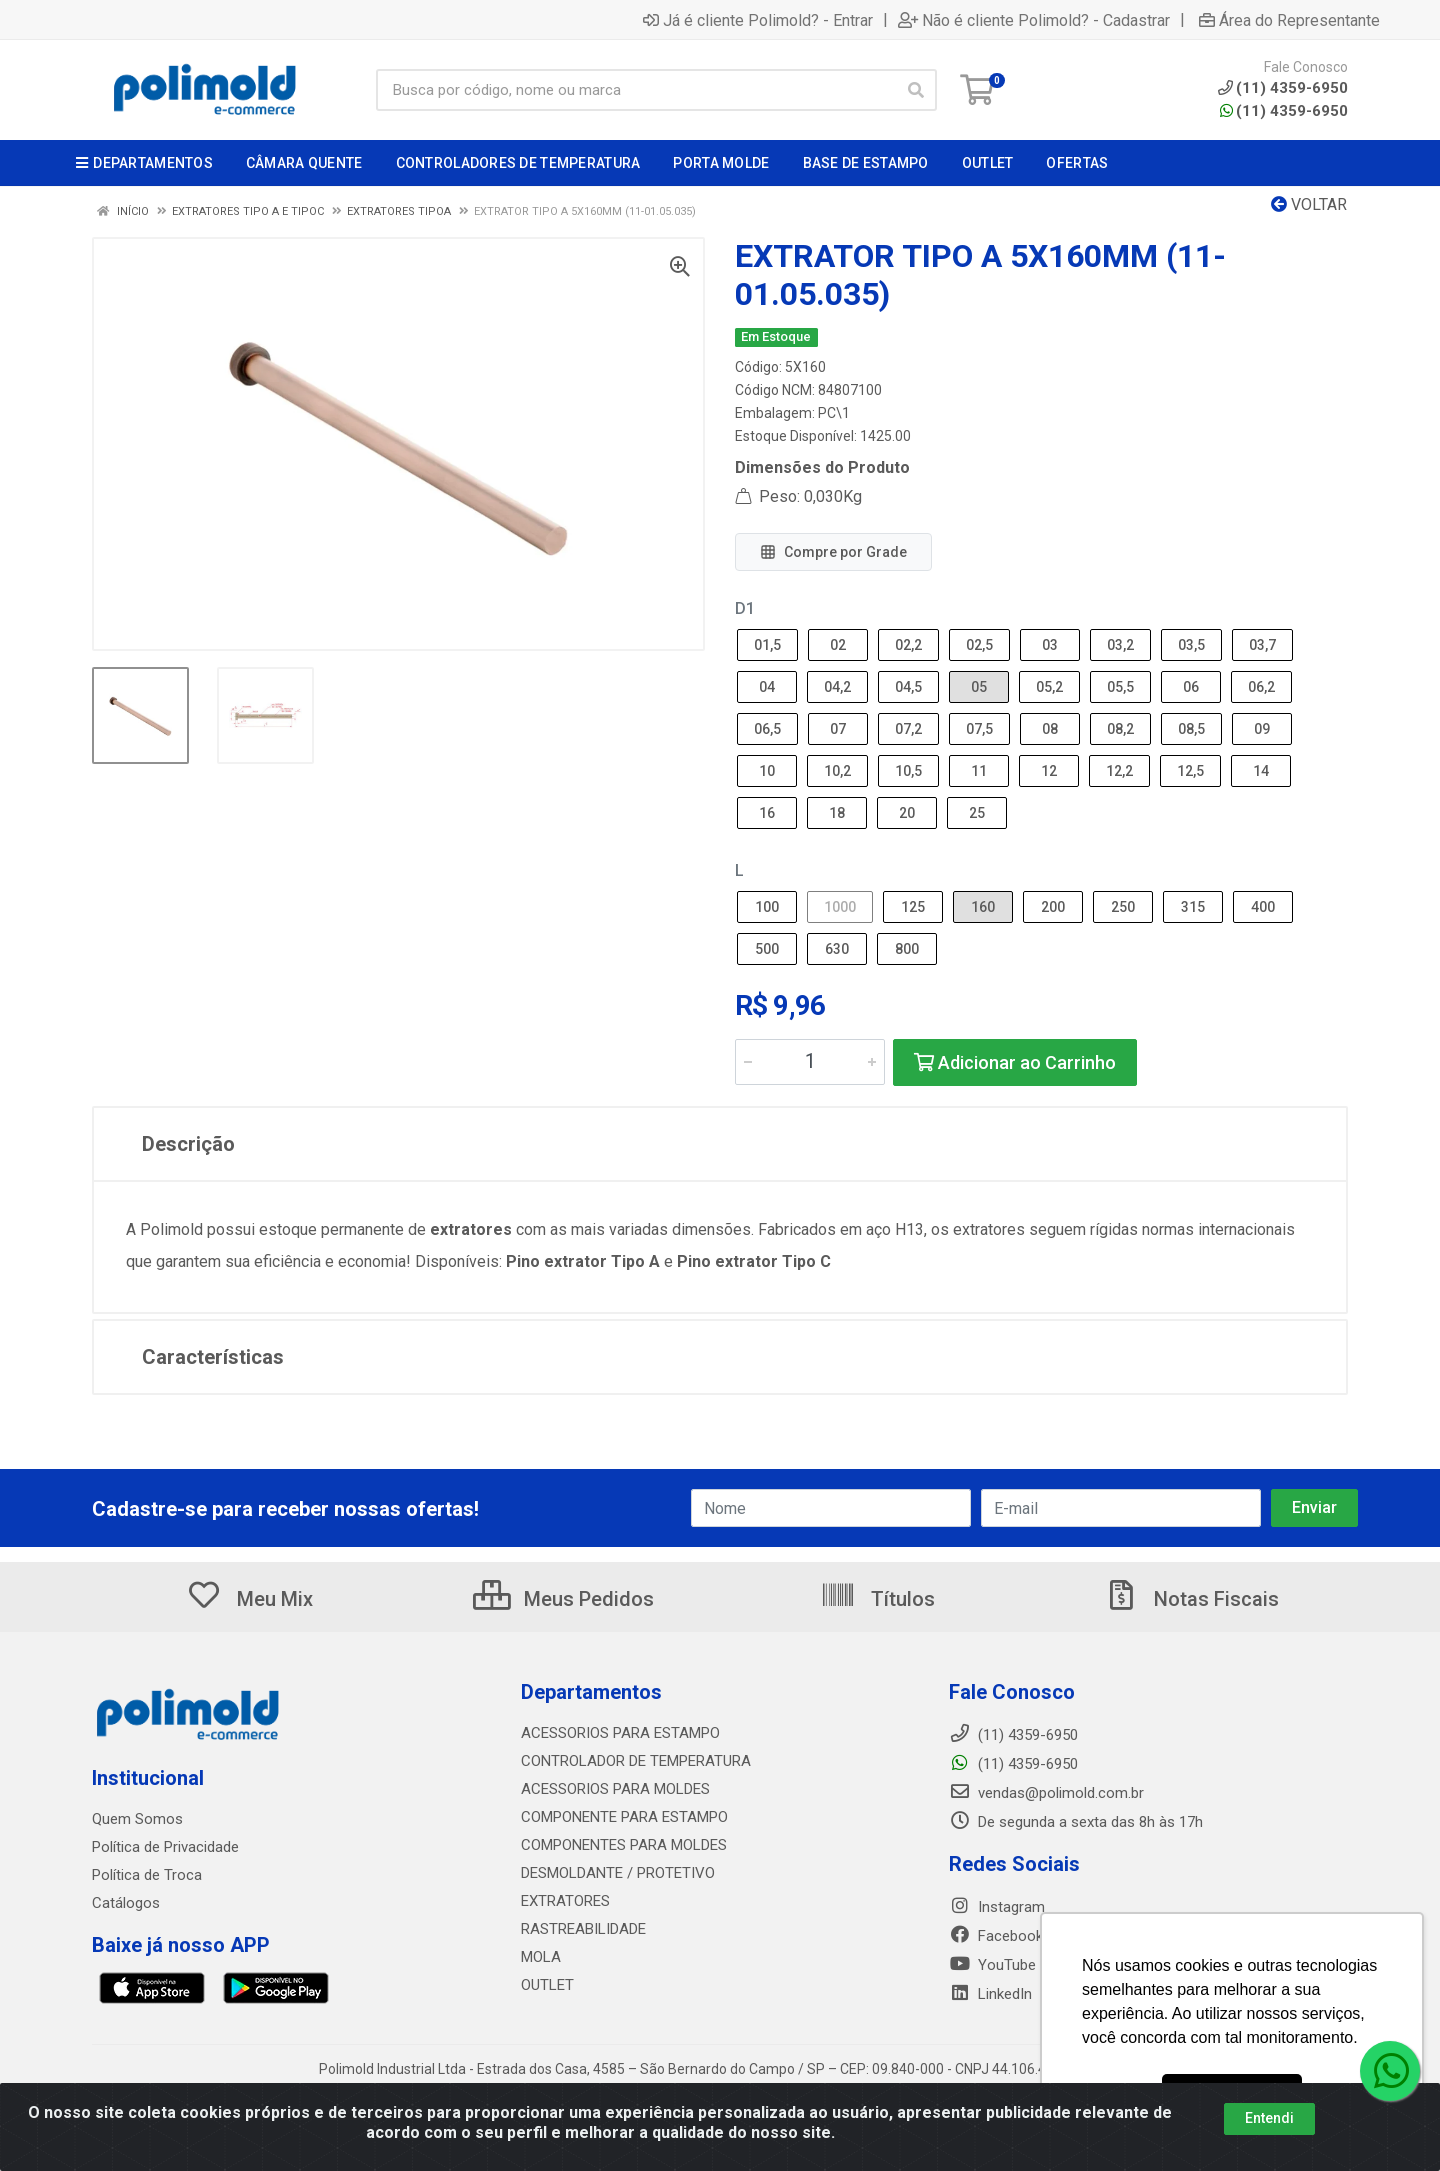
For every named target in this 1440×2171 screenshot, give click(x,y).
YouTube (992, 1965)
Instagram (997, 1907)
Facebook (996, 1936)
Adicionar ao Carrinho (1015, 1062)
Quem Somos (137, 1819)
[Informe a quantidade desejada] (810, 1062)
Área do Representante (1289, 20)
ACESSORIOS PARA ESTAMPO (620, 1733)
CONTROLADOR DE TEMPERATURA (636, 1761)
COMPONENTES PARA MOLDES (624, 1845)
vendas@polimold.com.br (1046, 1793)
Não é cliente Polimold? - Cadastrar (1034, 20)
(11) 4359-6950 (1284, 111)
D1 (745, 608)
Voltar (1309, 204)
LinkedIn (990, 1994)
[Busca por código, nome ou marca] (636, 90)
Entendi (1269, 2118)
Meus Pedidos (563, 1599)
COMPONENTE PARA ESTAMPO (624, 1817)
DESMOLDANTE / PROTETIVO (618, 1873)
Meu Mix (249, 1599)
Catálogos (126, 1903)
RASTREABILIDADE (583, 1929)
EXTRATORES (565, 1901)
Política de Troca (147, 1875)
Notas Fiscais (1191, 1599)
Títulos (877, 1599)
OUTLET (547, 1985)
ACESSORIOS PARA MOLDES (615, 1789)
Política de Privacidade (165, 1847)
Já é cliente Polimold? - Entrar (758, 20)
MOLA (541, 1957)
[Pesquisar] (916, 90)
